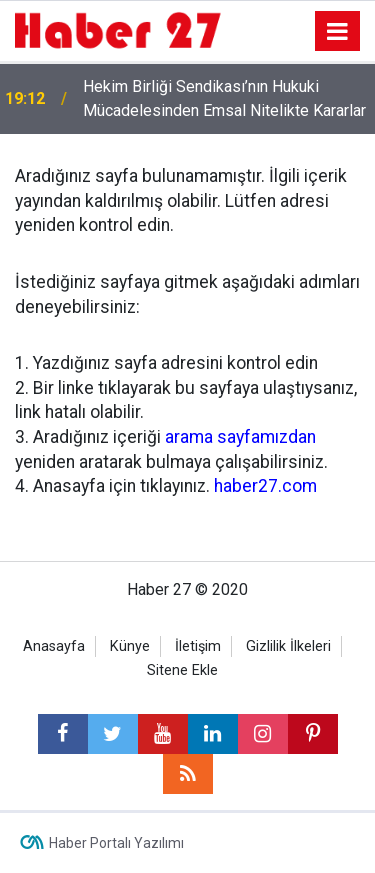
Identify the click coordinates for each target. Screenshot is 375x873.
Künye (130, 646)
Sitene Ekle (182, 670)
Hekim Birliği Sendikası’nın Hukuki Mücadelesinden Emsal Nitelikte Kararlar (224, 98)
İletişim (198, 646)
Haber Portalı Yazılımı (116, 843)
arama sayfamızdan (240, 437)
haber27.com (265, 486)
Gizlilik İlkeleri (288, 646)
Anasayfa (54, 646)
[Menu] (338, 32)
